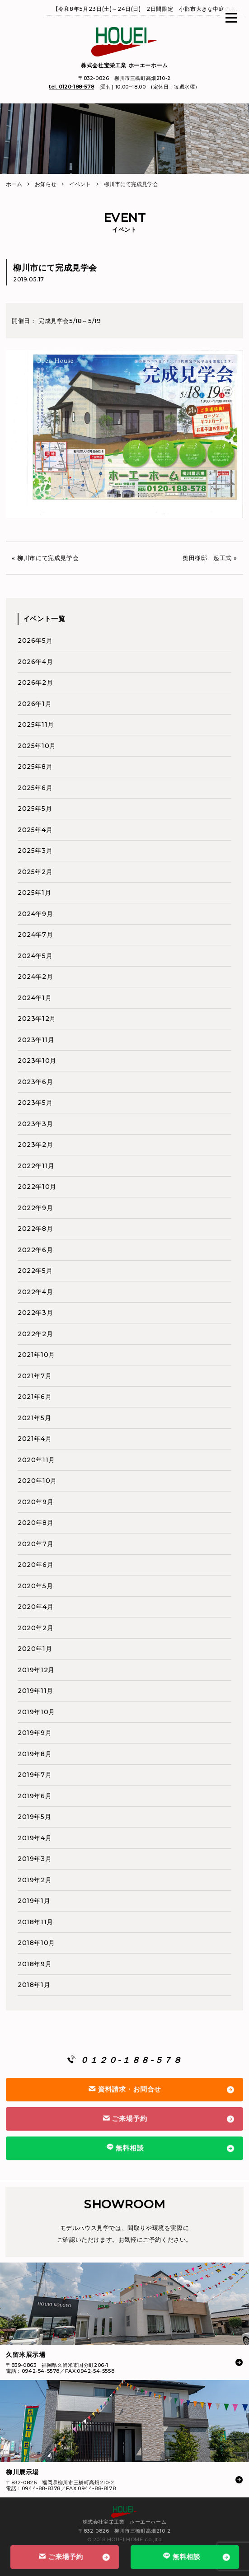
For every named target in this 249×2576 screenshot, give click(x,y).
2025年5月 (35, 808)
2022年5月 (35, 1271)
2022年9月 (35, 1208)
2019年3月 (35, 1859)
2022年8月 (35, 1229)
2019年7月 (35, 1775)
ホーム (14, 184)
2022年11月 (36, 1166)
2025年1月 (34, 892)
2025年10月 (37, 746)
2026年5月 (35, 640)
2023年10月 (37, 1061)
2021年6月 (35, 1397)
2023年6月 (35, 1082)
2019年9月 (35, 1733)
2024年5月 (35, 956)
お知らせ (45, 184)
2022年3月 (35, 1313)
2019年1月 (34, 1901)
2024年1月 (35, 998)
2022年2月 (35, 1334)
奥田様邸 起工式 (207, 557)
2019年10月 (36, 1712)
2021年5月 (34, 1418)
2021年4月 (35, 1439)
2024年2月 (35, 976)
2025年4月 (35, 830)
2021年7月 (35, 1376)
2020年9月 (35, 1502)
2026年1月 (35, 704)
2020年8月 (35, 1523)
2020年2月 (35, 1628)
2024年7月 (35, 934)
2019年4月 (35, 1838)
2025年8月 (35, 766)
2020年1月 (35, 1649)
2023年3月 (35, 1124)
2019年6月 (35, 1796)
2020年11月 (36, 1460)
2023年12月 (37, 1019)
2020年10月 (37, 1481)
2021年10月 (36, 1355)
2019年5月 (34, 1817)
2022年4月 (35, 1292)
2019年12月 (36, 1670)
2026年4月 (35, 662)
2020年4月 (35, 1607)
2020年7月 (35, 1544)
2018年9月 (35, 1964)
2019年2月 (35, 1880)
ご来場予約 (61, 2556)
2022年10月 (37, 1187)
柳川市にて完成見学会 (48, 557)
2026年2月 (35, 682)
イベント (80, 184)
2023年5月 (35, 1103)
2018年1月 (34, 1985)
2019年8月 (35, 1754)
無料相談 (180, 2556)
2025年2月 (35, 872)
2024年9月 (35, 914)
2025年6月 (35, 788)
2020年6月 (35, 1565)
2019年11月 (35, 1691)
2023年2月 (35, 1145)
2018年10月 (36, 1943)
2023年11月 (36, 1040)
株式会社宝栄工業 (124, 65)
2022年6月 (35, 1250)
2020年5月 (35, 1586)
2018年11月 (35, 1922)
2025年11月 (36, 724)
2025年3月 (35, 850)
